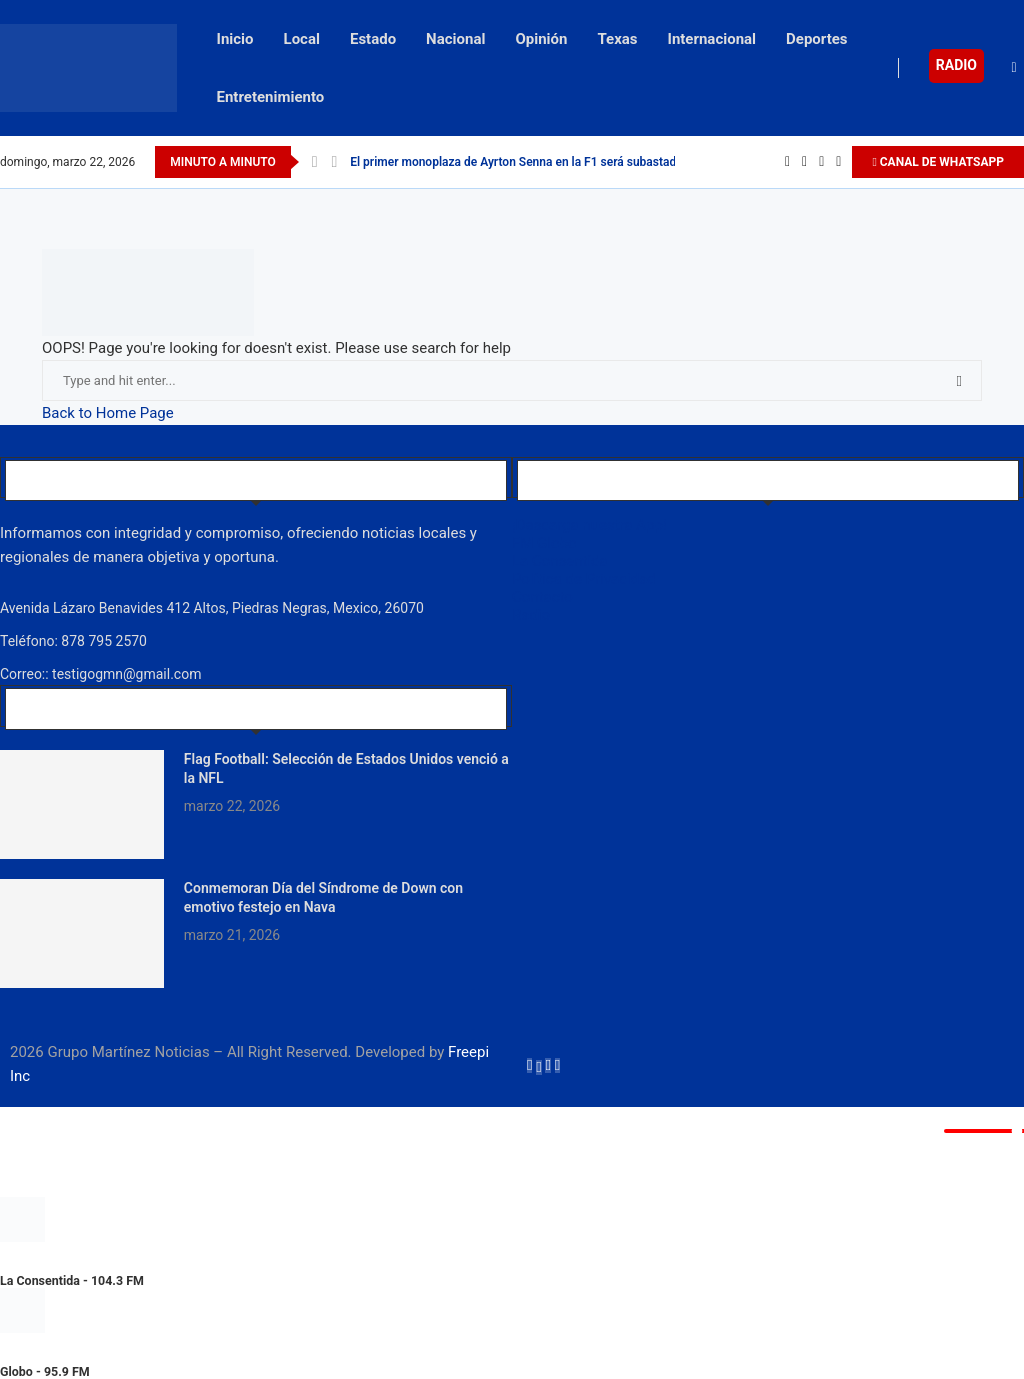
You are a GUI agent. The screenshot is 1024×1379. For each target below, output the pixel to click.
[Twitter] (804, 162)
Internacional (712, 39)
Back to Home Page (108, 413)
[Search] (1014, 68)
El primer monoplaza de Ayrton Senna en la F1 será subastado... (521, 162)
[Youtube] (838, 162)
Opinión (541, 39)
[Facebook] (787, 162)
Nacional (455, 39)
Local (302, 39)
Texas (617, 39)
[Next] (334, 162)
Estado (373, 39)
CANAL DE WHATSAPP (938, 162)
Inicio (235, 39)
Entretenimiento (271, 97)
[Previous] (315, 162)
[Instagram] (821, 162)
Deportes (817, 39)
